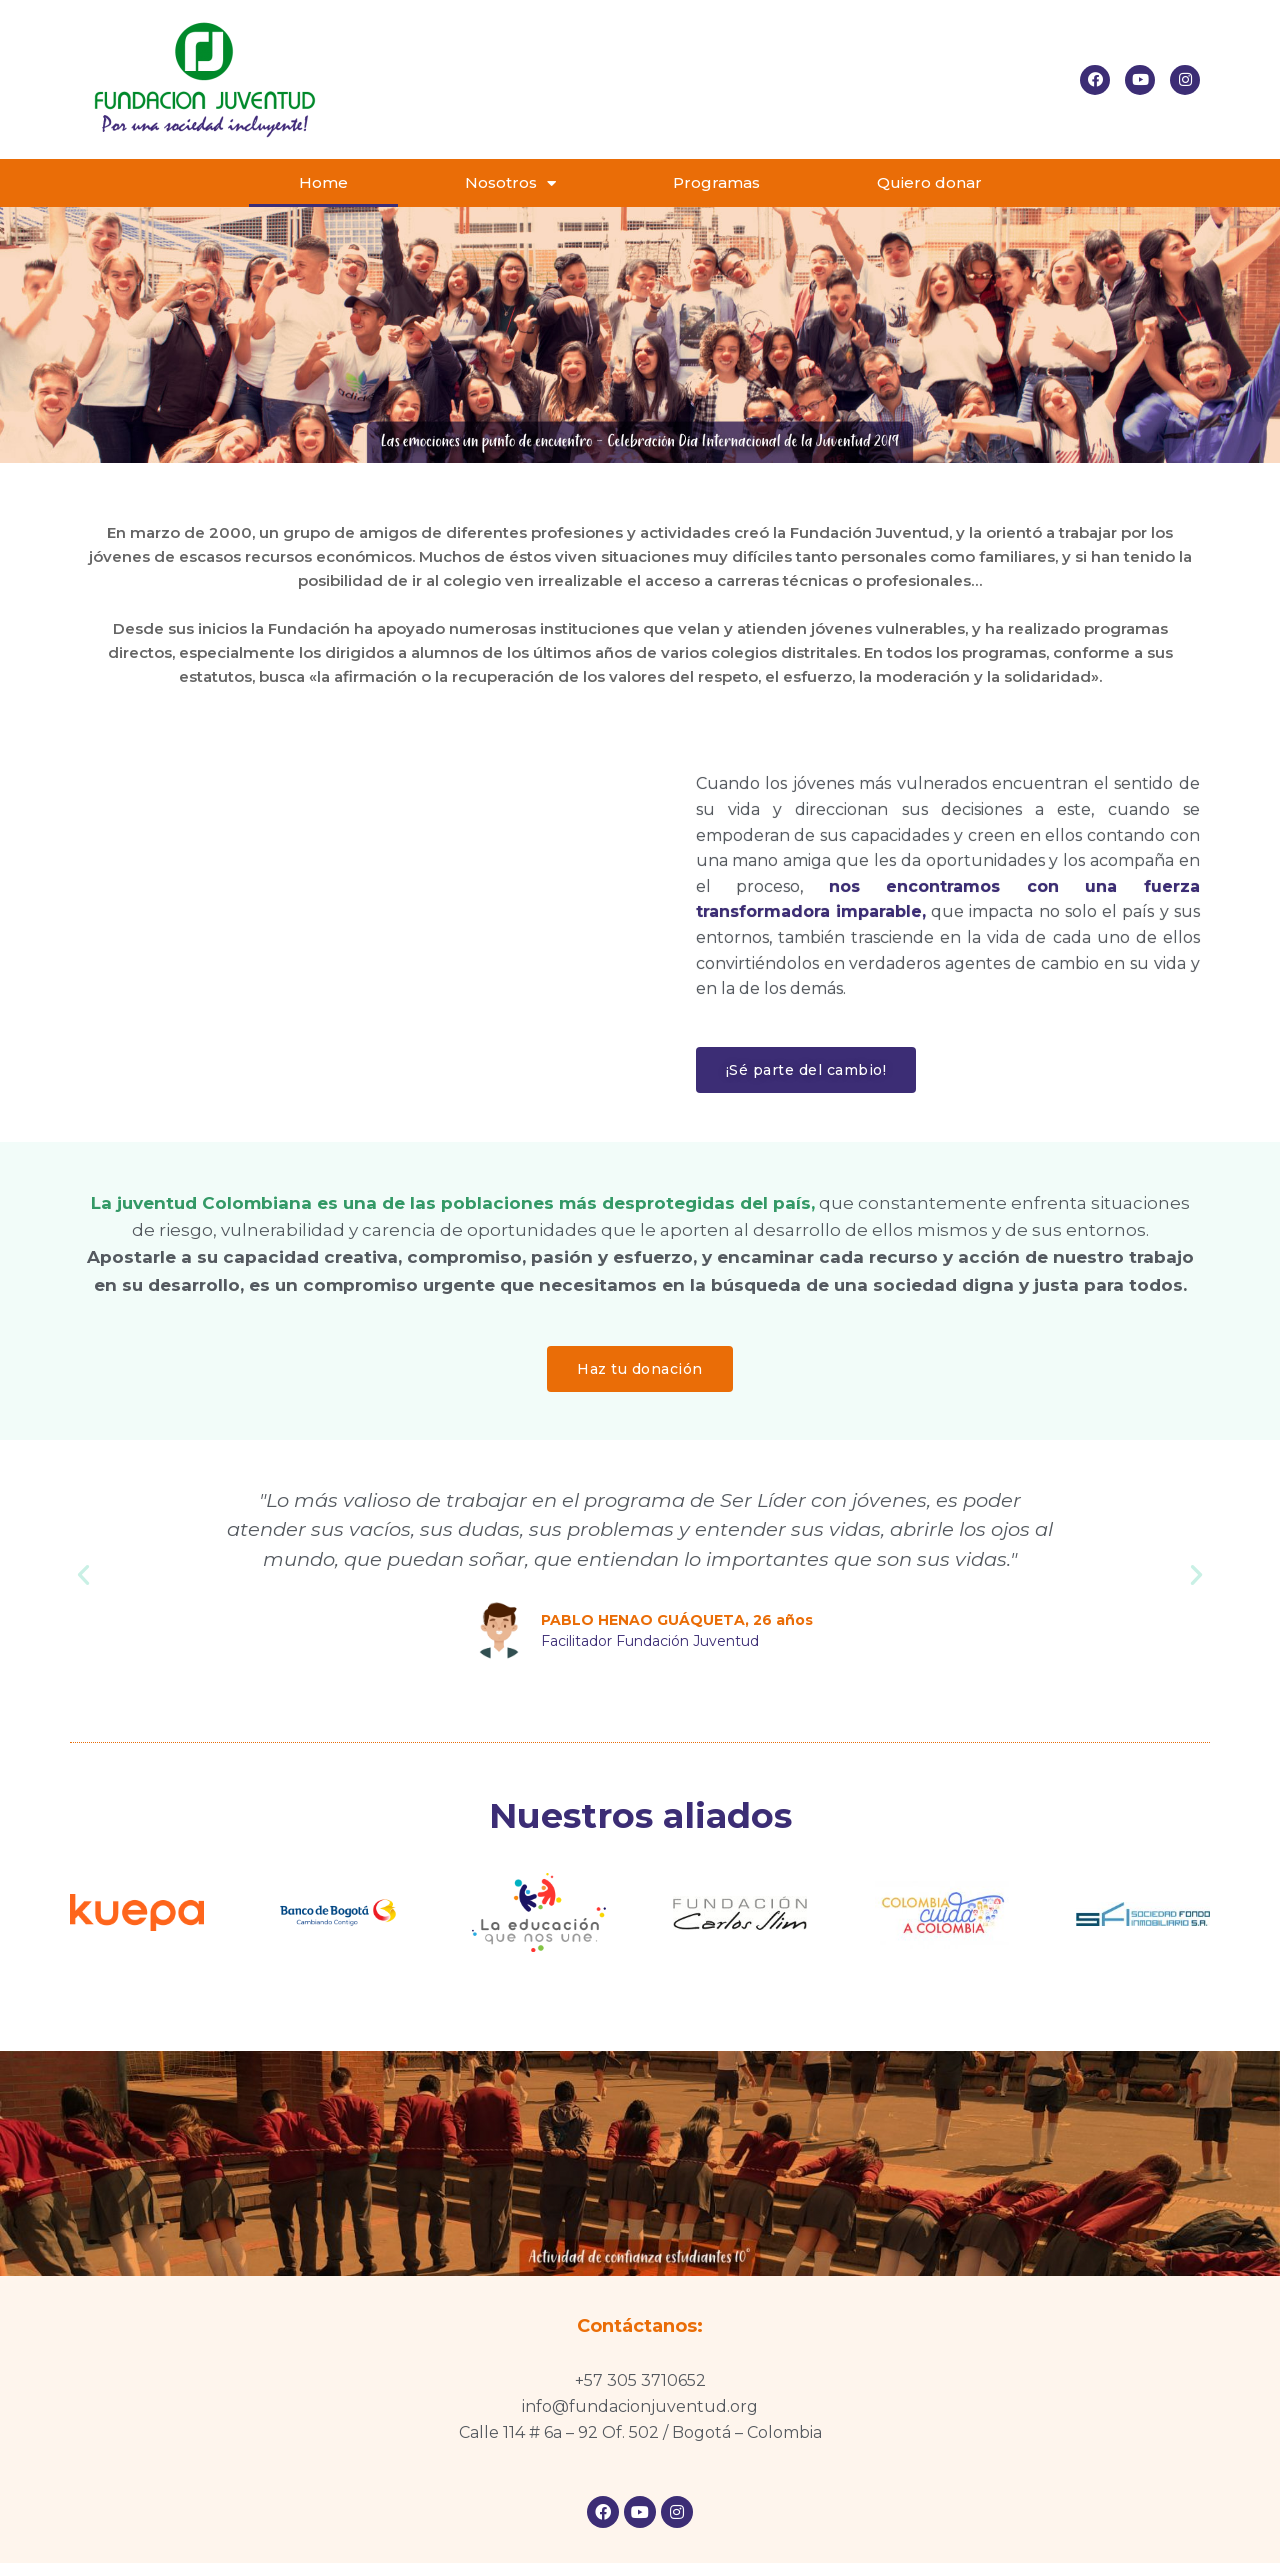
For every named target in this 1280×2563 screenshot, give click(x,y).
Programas (716, 182)
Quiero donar (929, 182)
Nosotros (510, 183)
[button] (806, 1070)
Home (323, 182)
